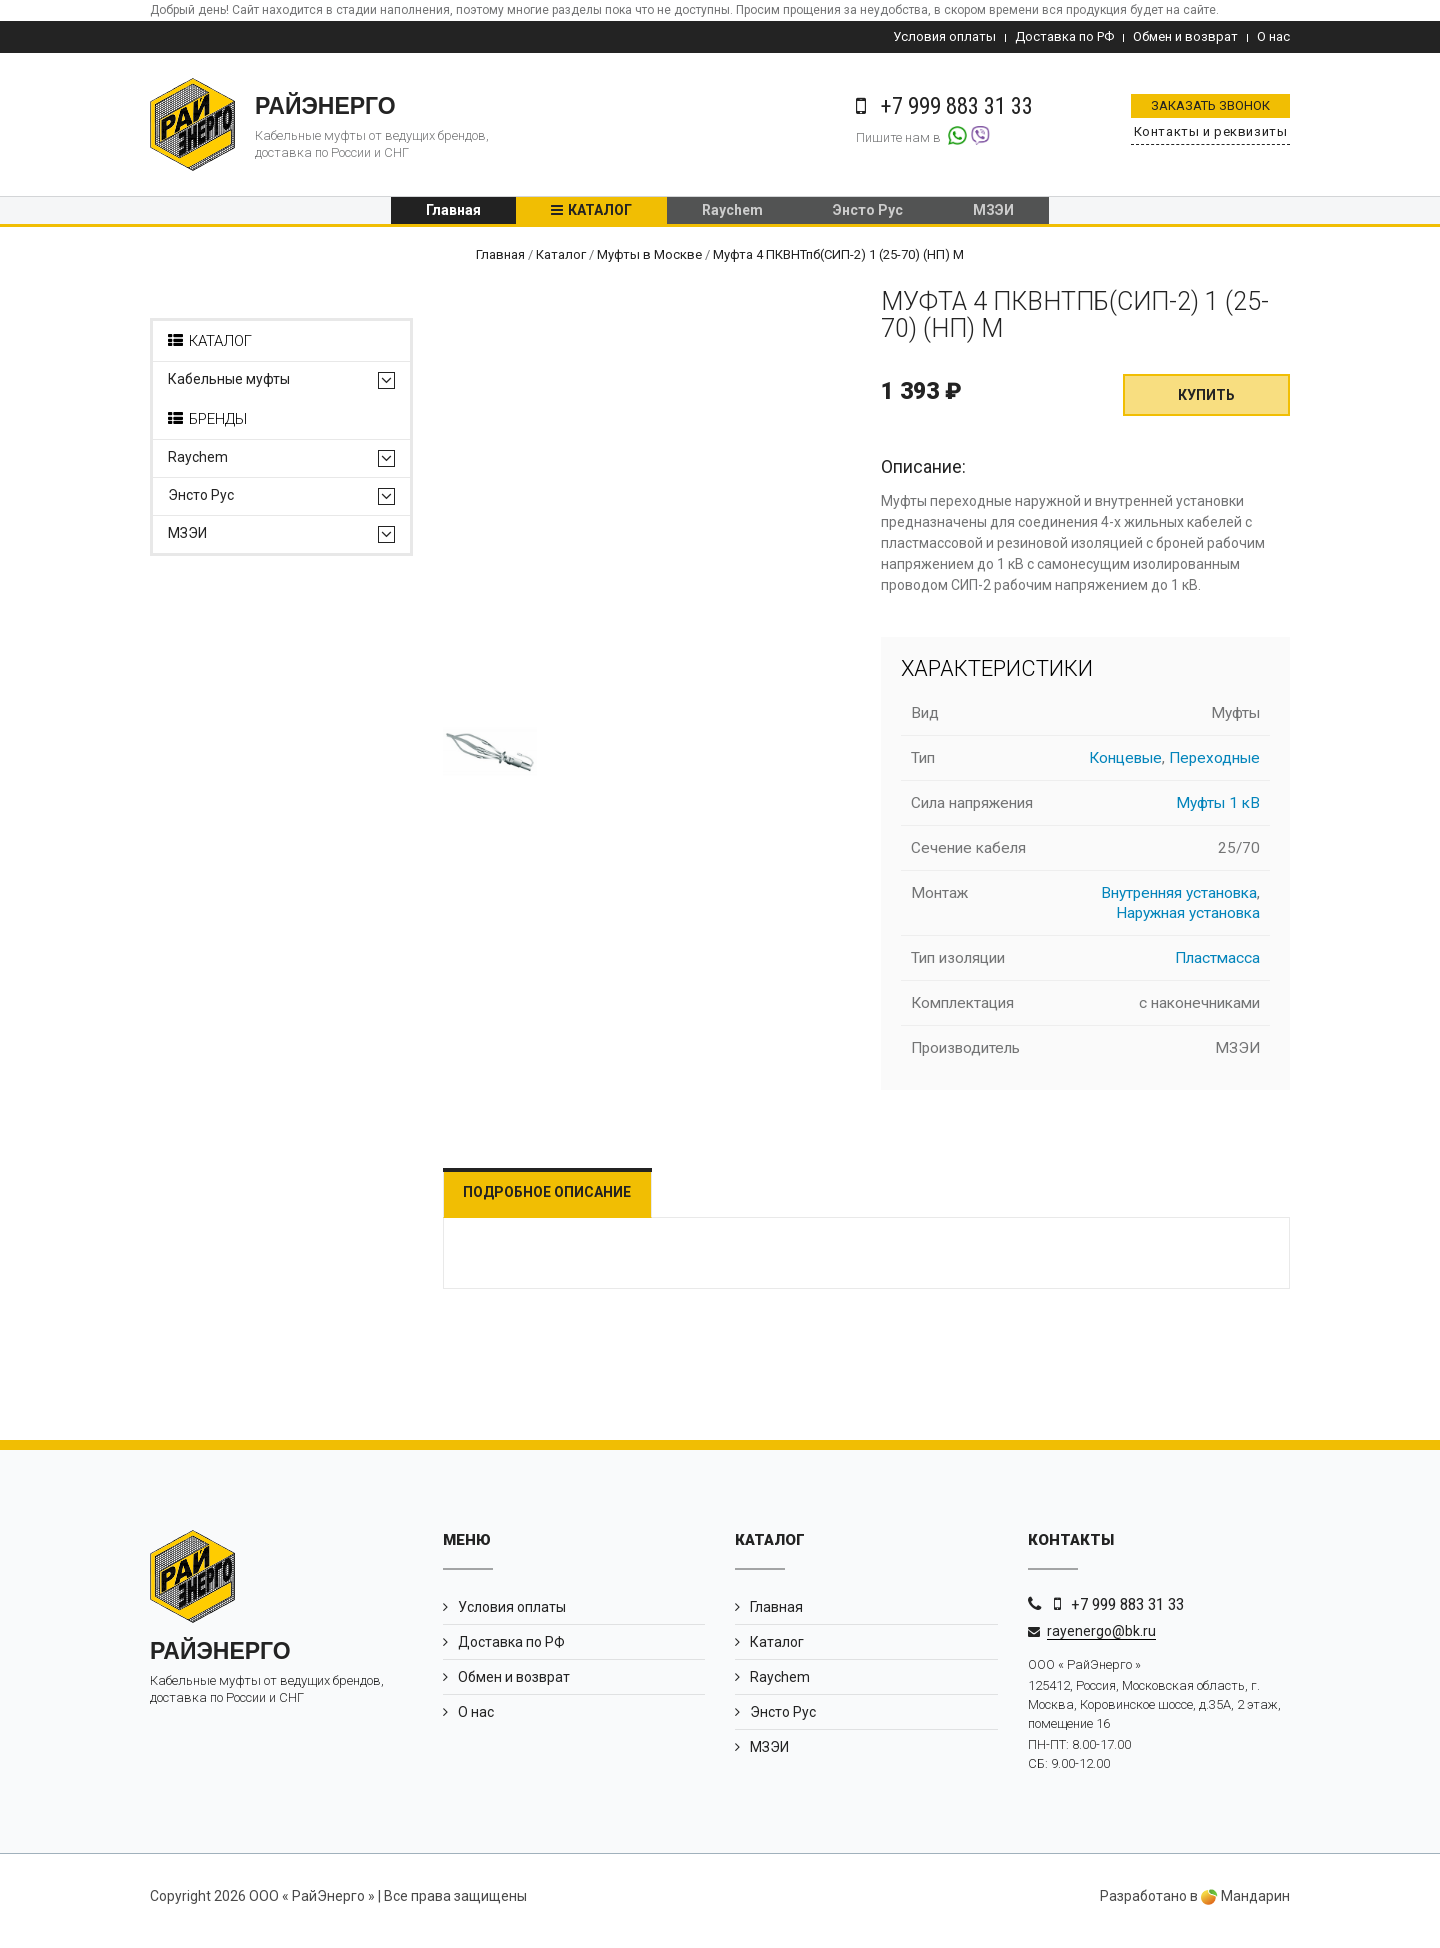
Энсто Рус (868, 215)
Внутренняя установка (1179, 902)
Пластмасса (1217, 967)
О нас (1273, 36)
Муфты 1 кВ (1218, 812)
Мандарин (1245, 1906)
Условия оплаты (944, 36)
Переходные (1214, 767)
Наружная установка (1188, 922)
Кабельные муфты (229, 388)
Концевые (1125, 767)
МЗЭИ (993, 215)
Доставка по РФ (1064, 36)
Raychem (732, 215)
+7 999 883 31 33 (1127, 1613)
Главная (453, 215)
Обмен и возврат (1185, 36)
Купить (1206, 404)
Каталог (600, 215)
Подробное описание (563, 1201)
